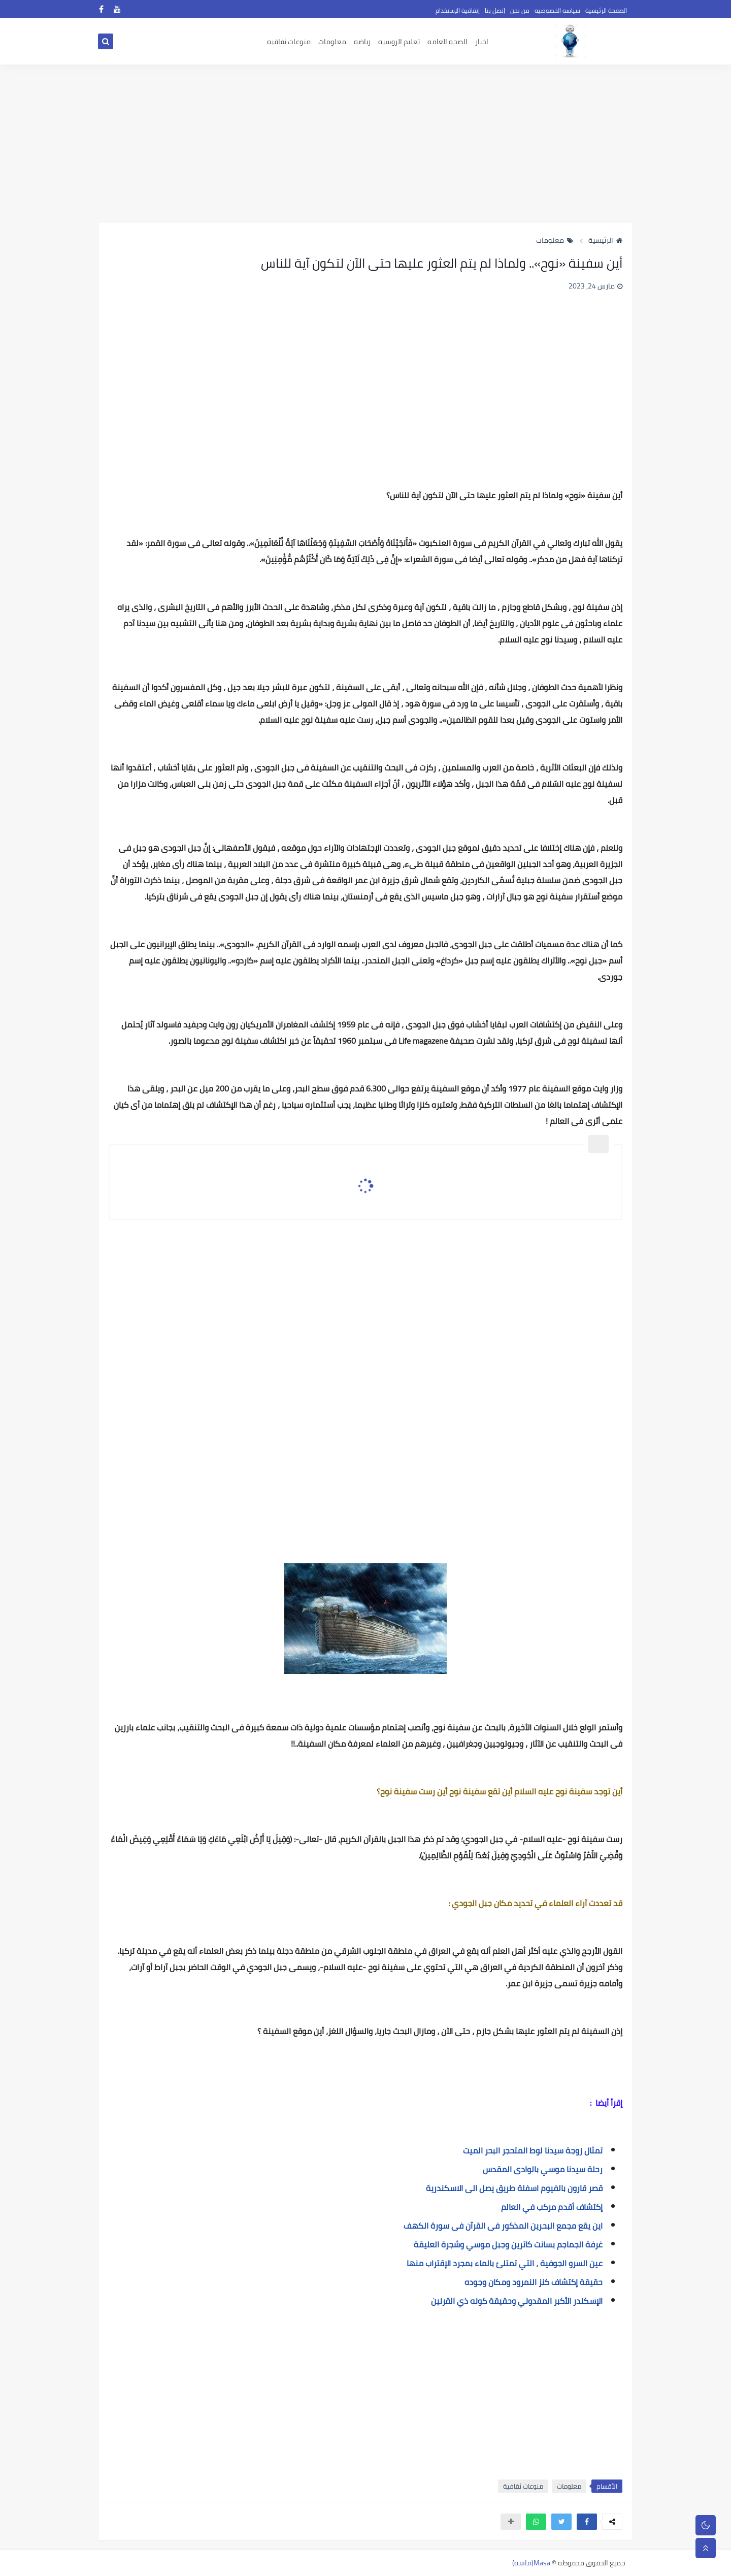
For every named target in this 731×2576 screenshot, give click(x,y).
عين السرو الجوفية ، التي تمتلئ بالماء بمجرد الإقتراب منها (505, 2263)
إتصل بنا (495, 10)
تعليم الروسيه (399, 41)
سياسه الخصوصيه (557, 10)
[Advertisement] (365, 143)
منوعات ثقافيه (289, 41)
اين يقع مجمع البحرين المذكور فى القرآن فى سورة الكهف (503, 2225)
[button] (587, 2522)
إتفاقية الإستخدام (458, 10)
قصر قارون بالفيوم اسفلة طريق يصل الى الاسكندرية (514, 2188)
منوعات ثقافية (523, 2486)
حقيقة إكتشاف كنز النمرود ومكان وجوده (533, 2282)
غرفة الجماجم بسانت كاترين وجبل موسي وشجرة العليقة (508, 2244)
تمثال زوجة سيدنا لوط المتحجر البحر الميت (533, 2150)
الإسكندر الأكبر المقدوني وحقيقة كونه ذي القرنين (517, 2300)
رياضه (362, 41)
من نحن (519, 10)
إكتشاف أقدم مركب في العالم (552, 2206)
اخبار (481, 41)
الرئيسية (605, 240)
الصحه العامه (447, 41)
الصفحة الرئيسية (606, 10)
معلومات (332, 41)
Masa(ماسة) (531, 2562)
